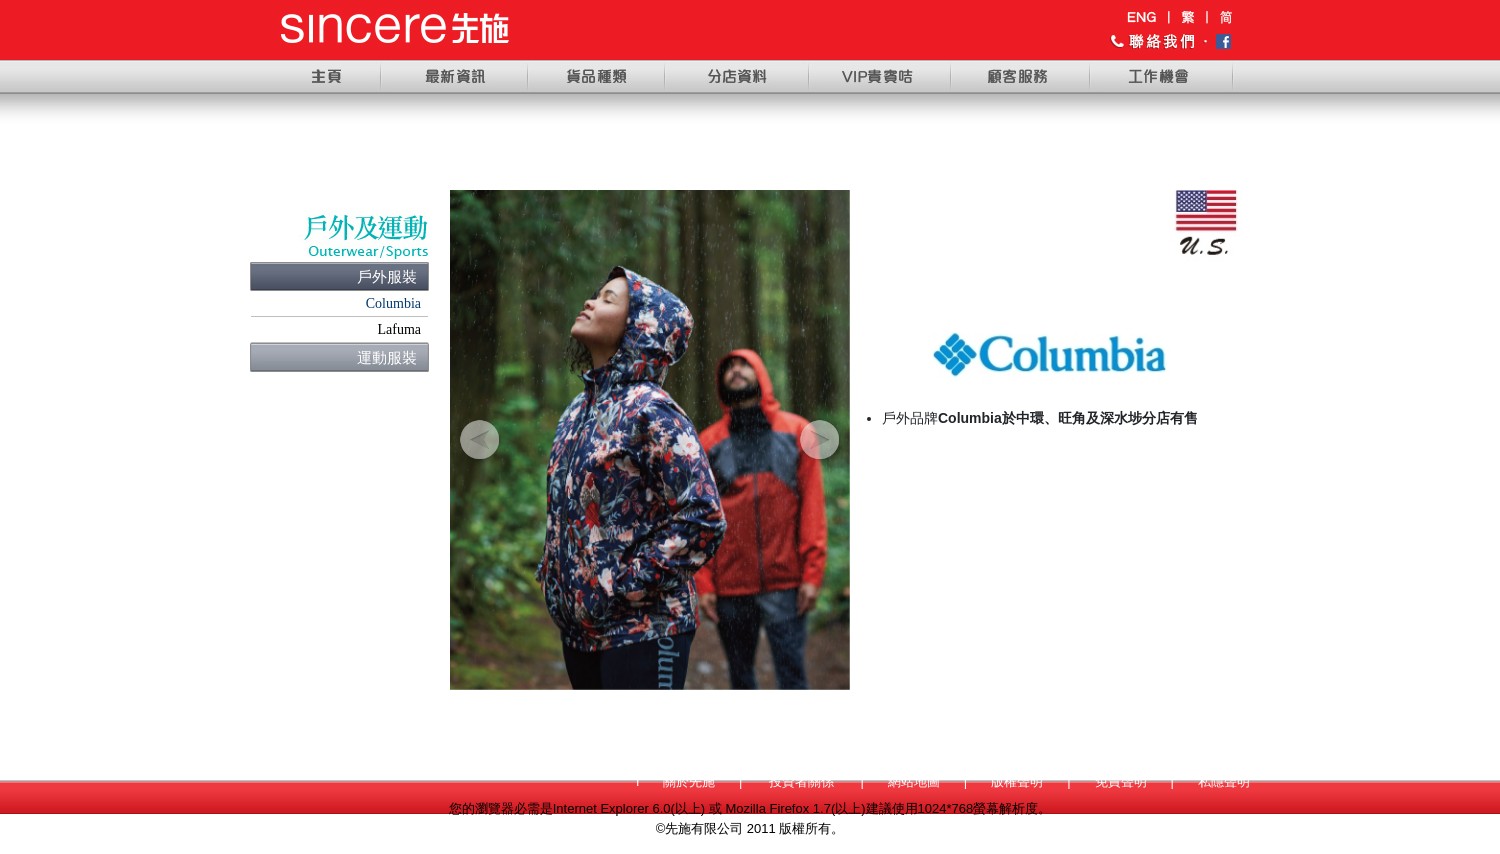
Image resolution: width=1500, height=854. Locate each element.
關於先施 (689, 781)
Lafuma (399, 329)
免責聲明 (1121, 781)
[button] (480, 440)
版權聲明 (1017, 781)
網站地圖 (914, 781)
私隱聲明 (1224, 781)
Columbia (393, 303)
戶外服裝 (387, 276)
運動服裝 (387, 357)
